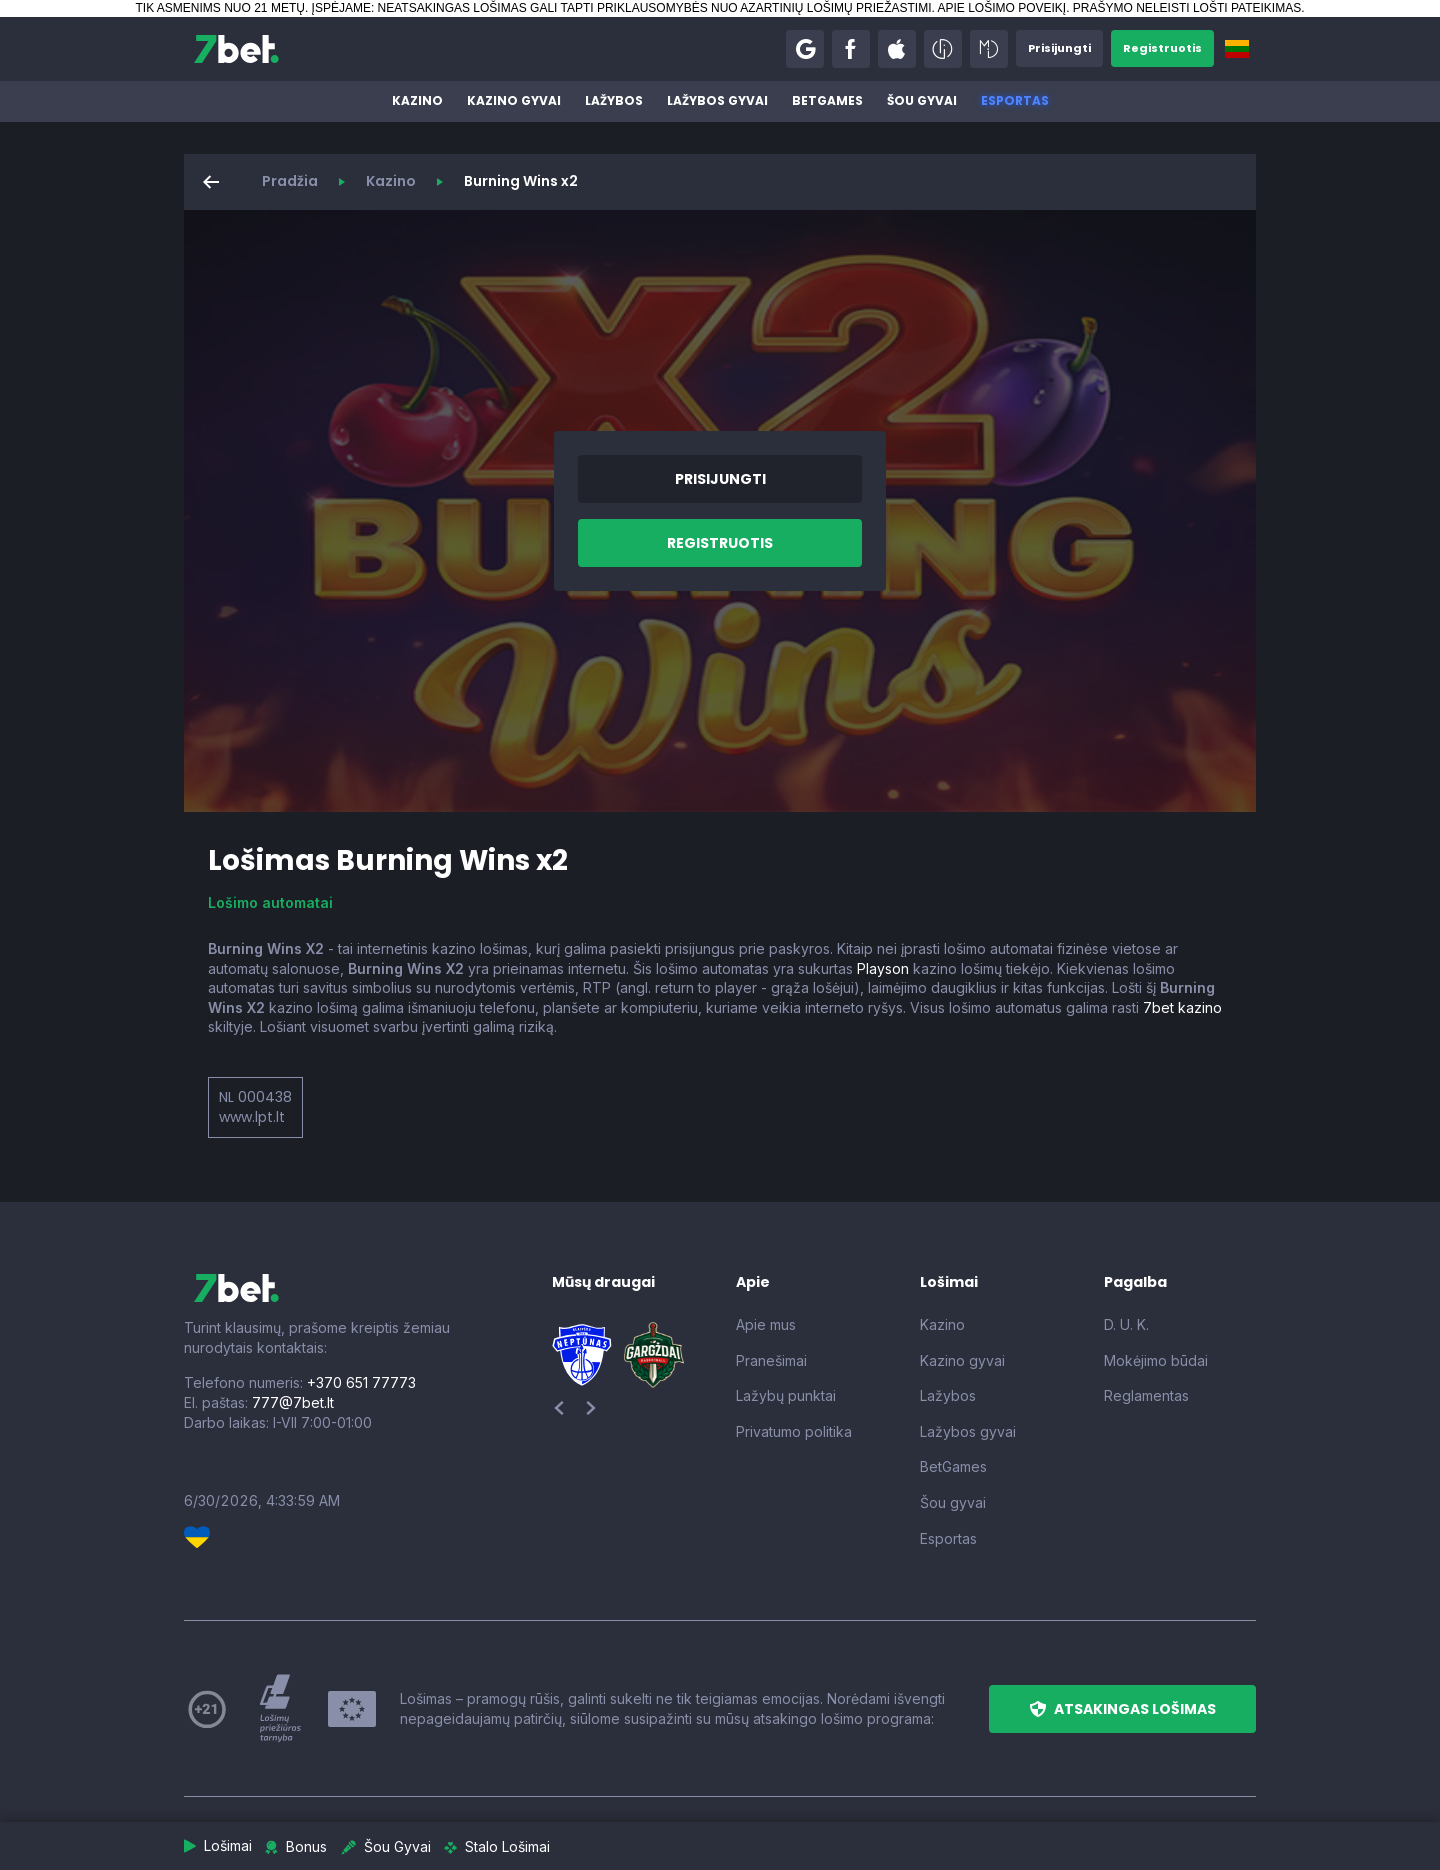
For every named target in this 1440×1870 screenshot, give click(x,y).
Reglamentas (1146, 1395)
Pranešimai (771, 1360)
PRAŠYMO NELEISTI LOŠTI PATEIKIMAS (1187, 8)
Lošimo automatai (270, 902)
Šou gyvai (922, 100)
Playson (883, 968)
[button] (794, 49)
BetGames (827, 100)
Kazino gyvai (514, 100)
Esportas (1015, 100)
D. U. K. (1126, 1324)
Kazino (417, 100)
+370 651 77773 (361, 1382)
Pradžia (290, 181)
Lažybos (614, 100)
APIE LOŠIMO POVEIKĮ (1001, 8)
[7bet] (236, 49)
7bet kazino (1182, 1007)
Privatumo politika (794, 1431)
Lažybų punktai (786, 1395)
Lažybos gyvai (717, 100)
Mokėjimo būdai (1156, 1360)
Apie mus (766, 1324)
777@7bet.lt (293, 1402)
